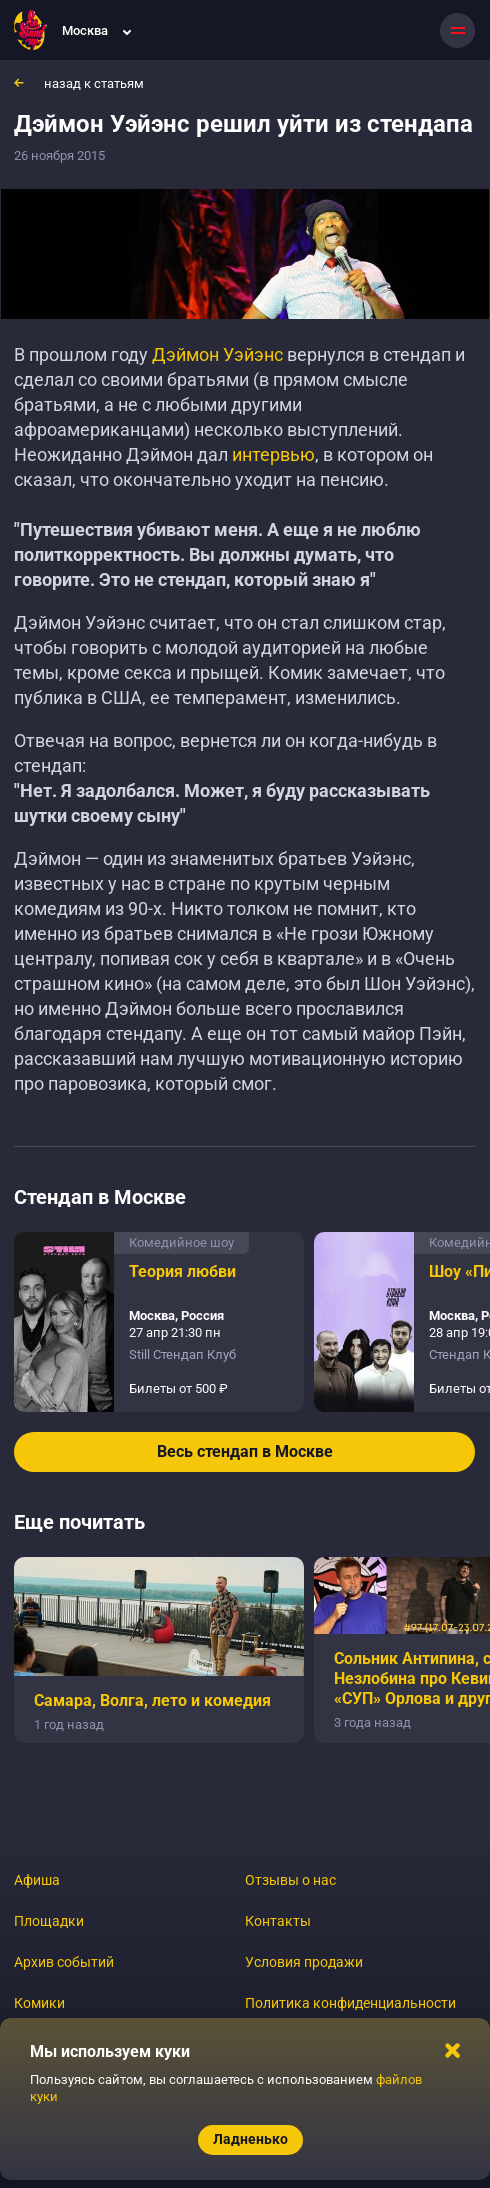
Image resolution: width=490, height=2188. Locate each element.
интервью (273, 454)
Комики (39, 2003)
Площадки (49, 1921)
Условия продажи (304, 1962)
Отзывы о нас (290, 1880)
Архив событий (64, 1962)
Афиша (37, 1880)
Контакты (278, 1921)
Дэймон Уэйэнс (217, 354)
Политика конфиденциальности (350, 2003)
